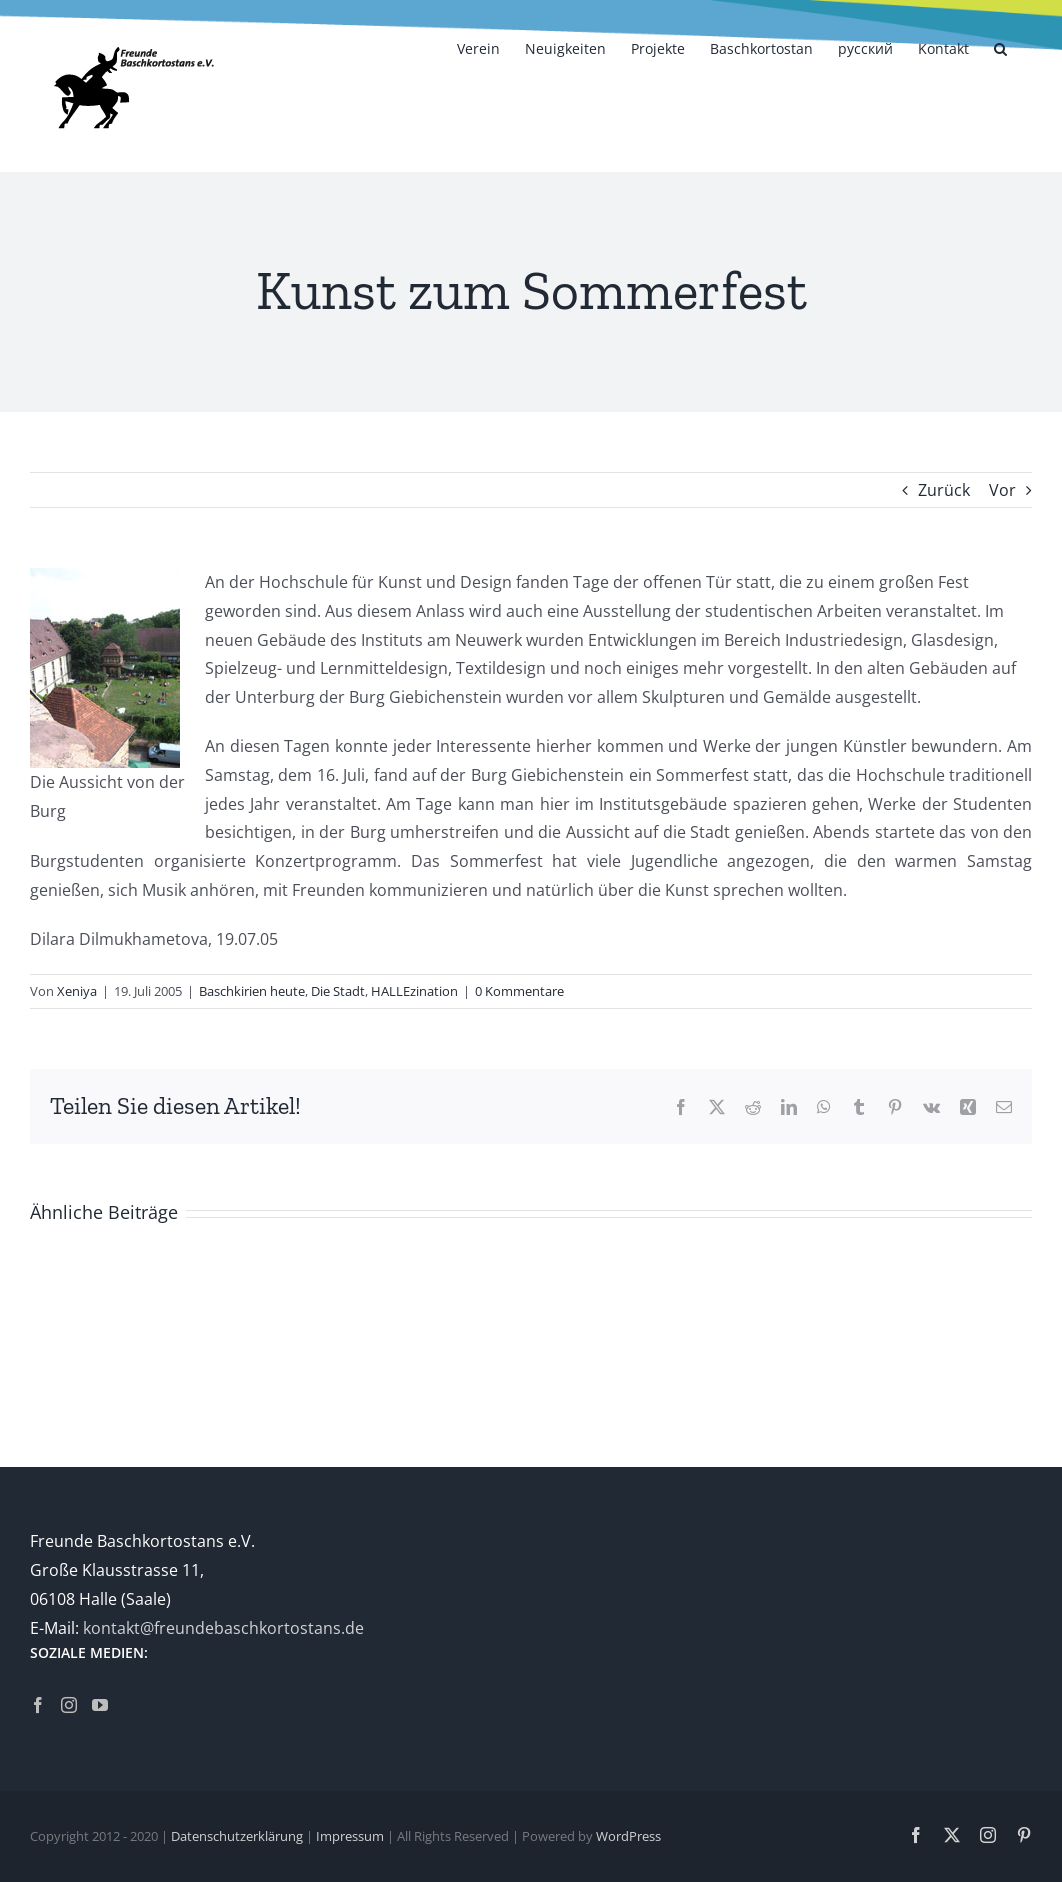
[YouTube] (100, 1705)
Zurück (944, 490)
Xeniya (77, 991)
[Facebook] (38, 1705)
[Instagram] (69, 1705)
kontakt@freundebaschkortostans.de (223, 1628)
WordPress (628, 1836)
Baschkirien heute (252, 991)
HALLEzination (414, 991)
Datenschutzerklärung (237, 1836)
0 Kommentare (519, 991)
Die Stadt (338, 991)
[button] (1000, 47)
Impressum (350, 1836)
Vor (1002, 490)
